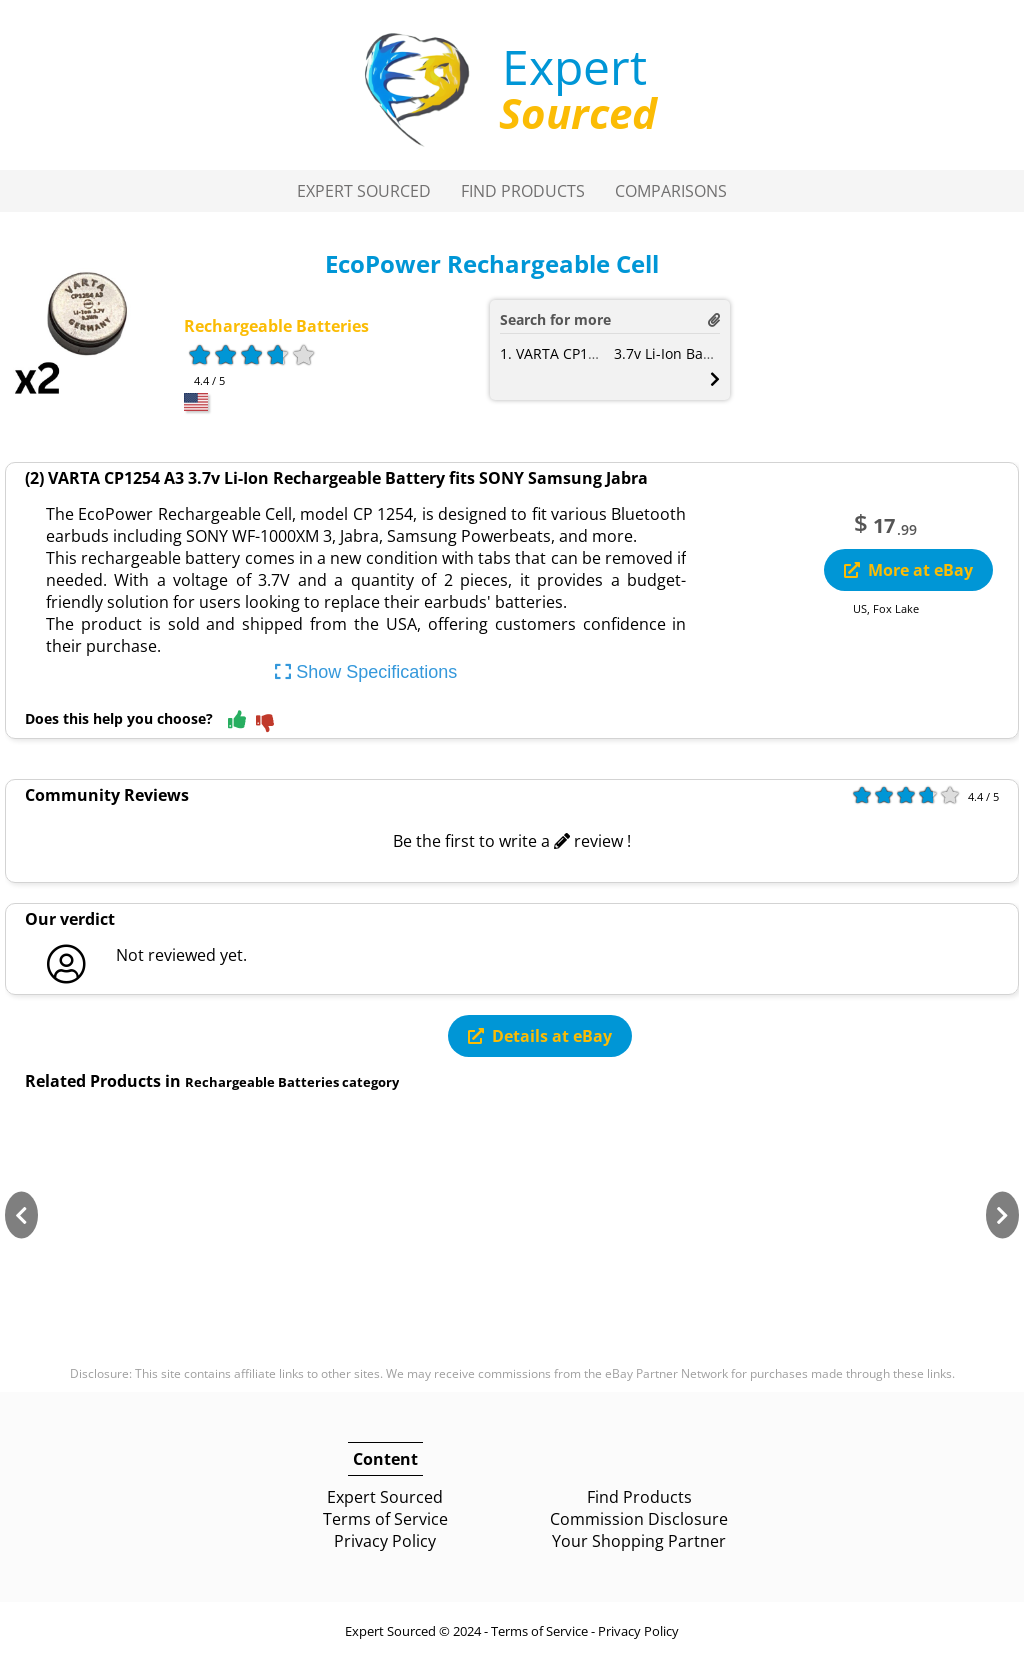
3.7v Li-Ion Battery (674, 353)
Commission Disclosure (639, 1519)
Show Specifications (366, 672)
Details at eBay (540, 1036)
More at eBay (908, 570)
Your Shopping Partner (639, 1541)
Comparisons (671, 191)
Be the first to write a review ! (512, 841)
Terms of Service (385, 1519)
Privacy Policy (385, 1541)
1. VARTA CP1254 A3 (566, 353)
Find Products (523, 191)
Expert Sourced (364, 191)
